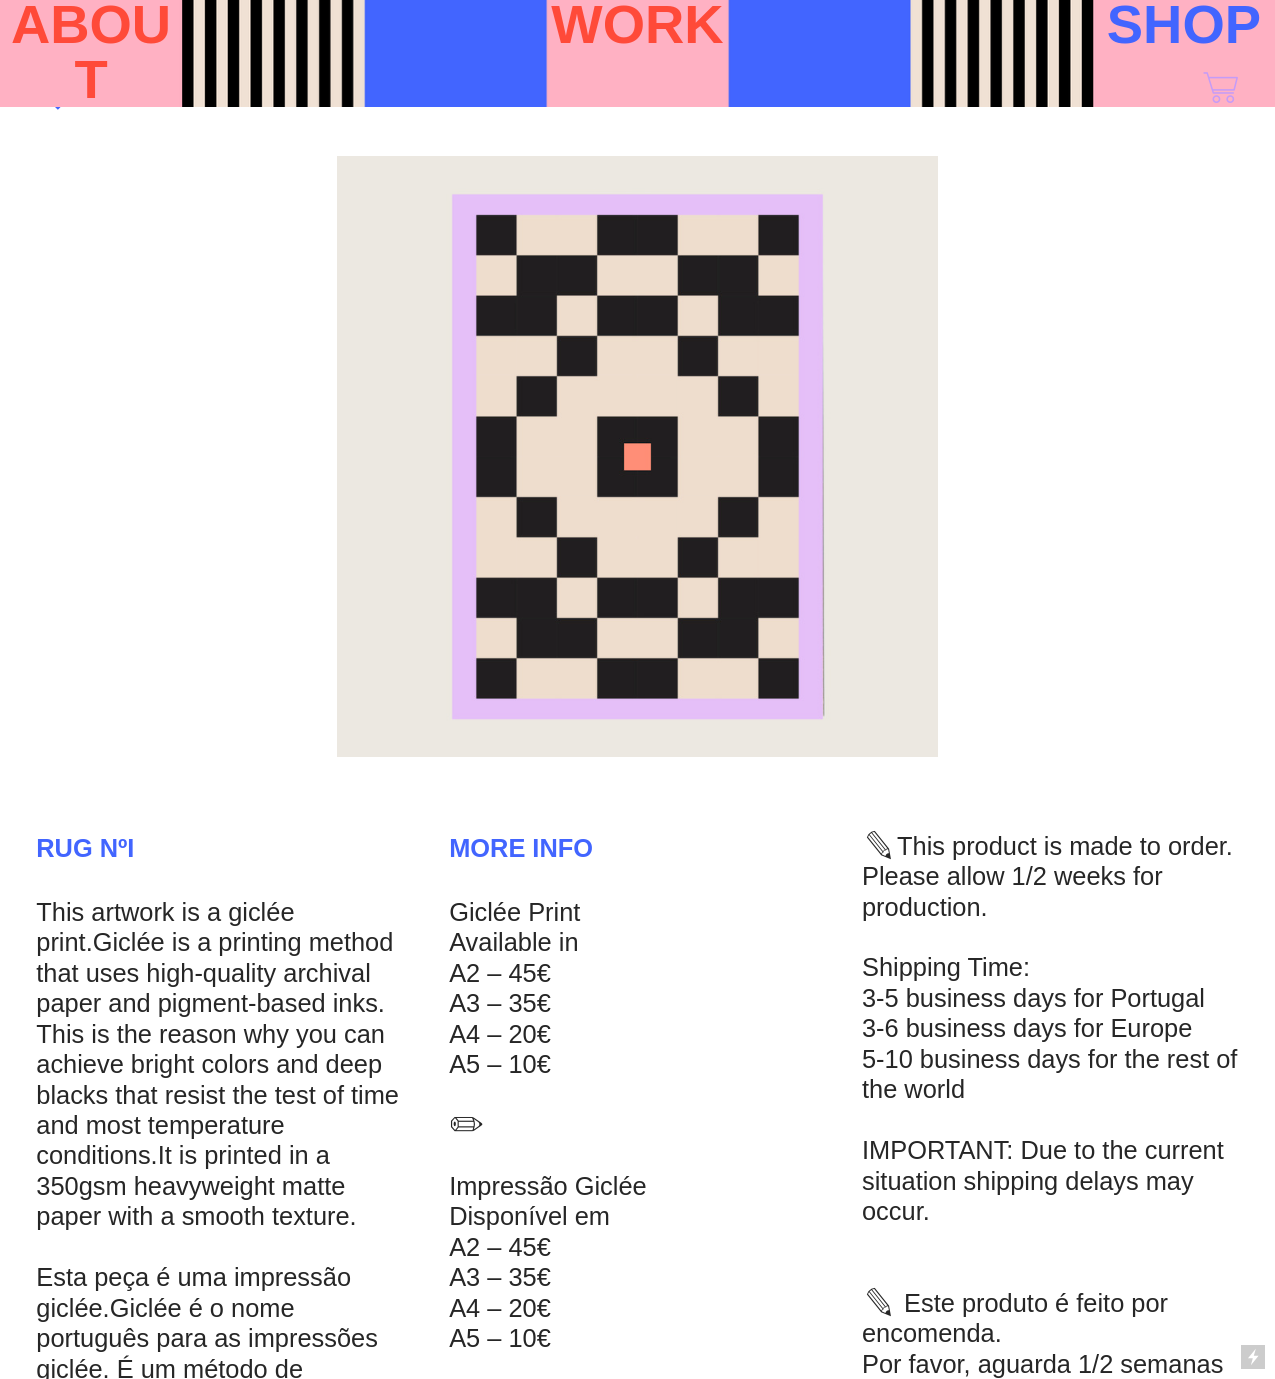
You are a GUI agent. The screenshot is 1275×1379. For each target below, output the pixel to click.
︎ (1220, 88)
